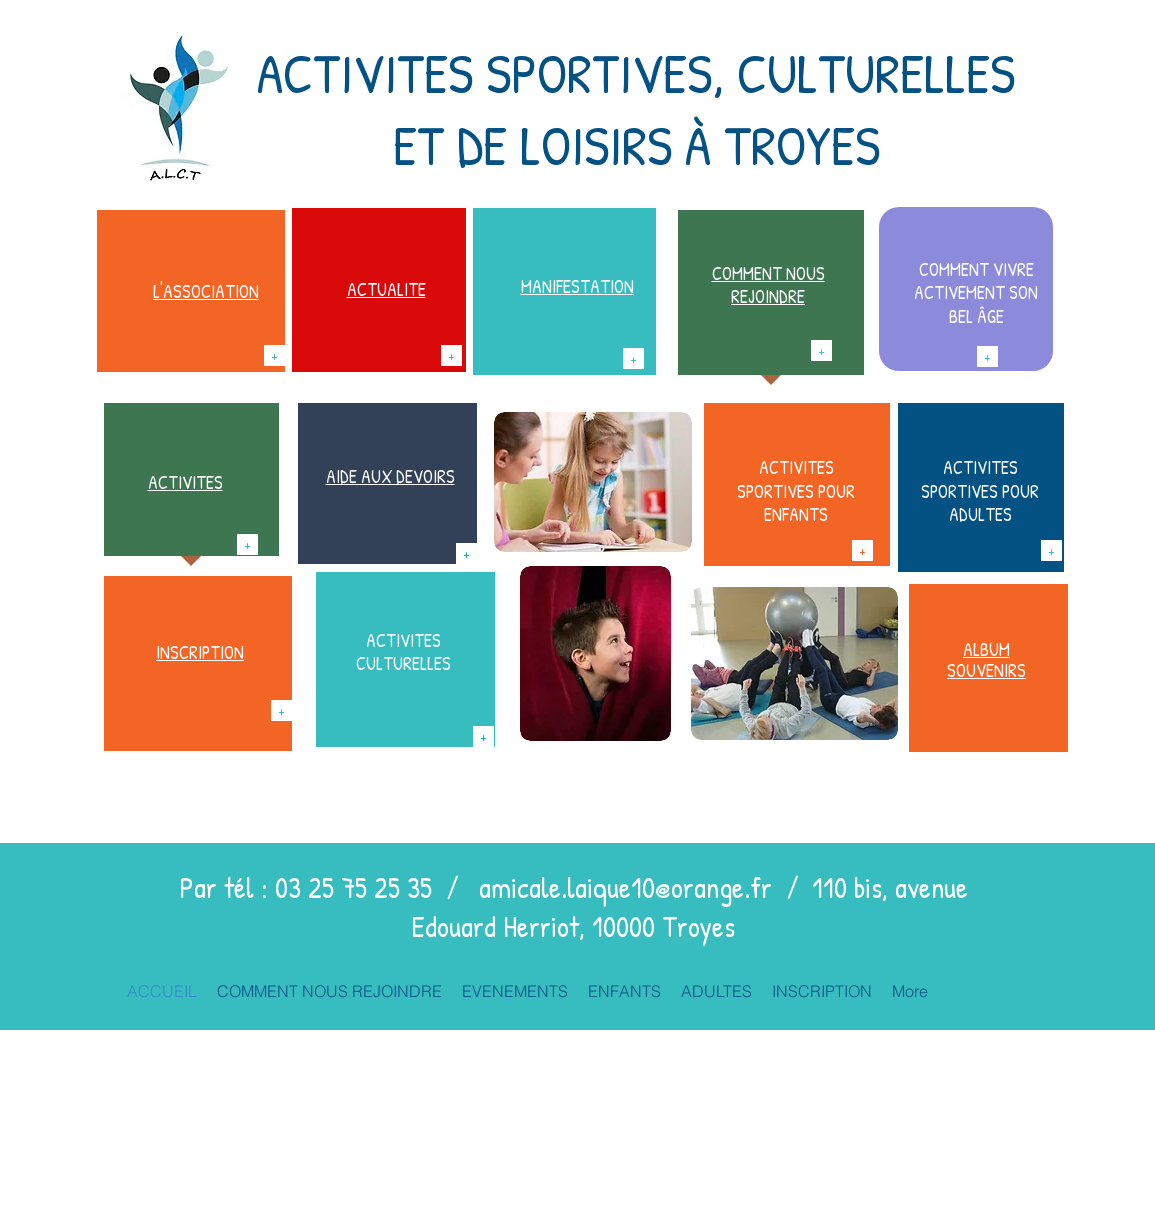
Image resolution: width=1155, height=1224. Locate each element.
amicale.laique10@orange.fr (625, 887)
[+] (274, 355)
